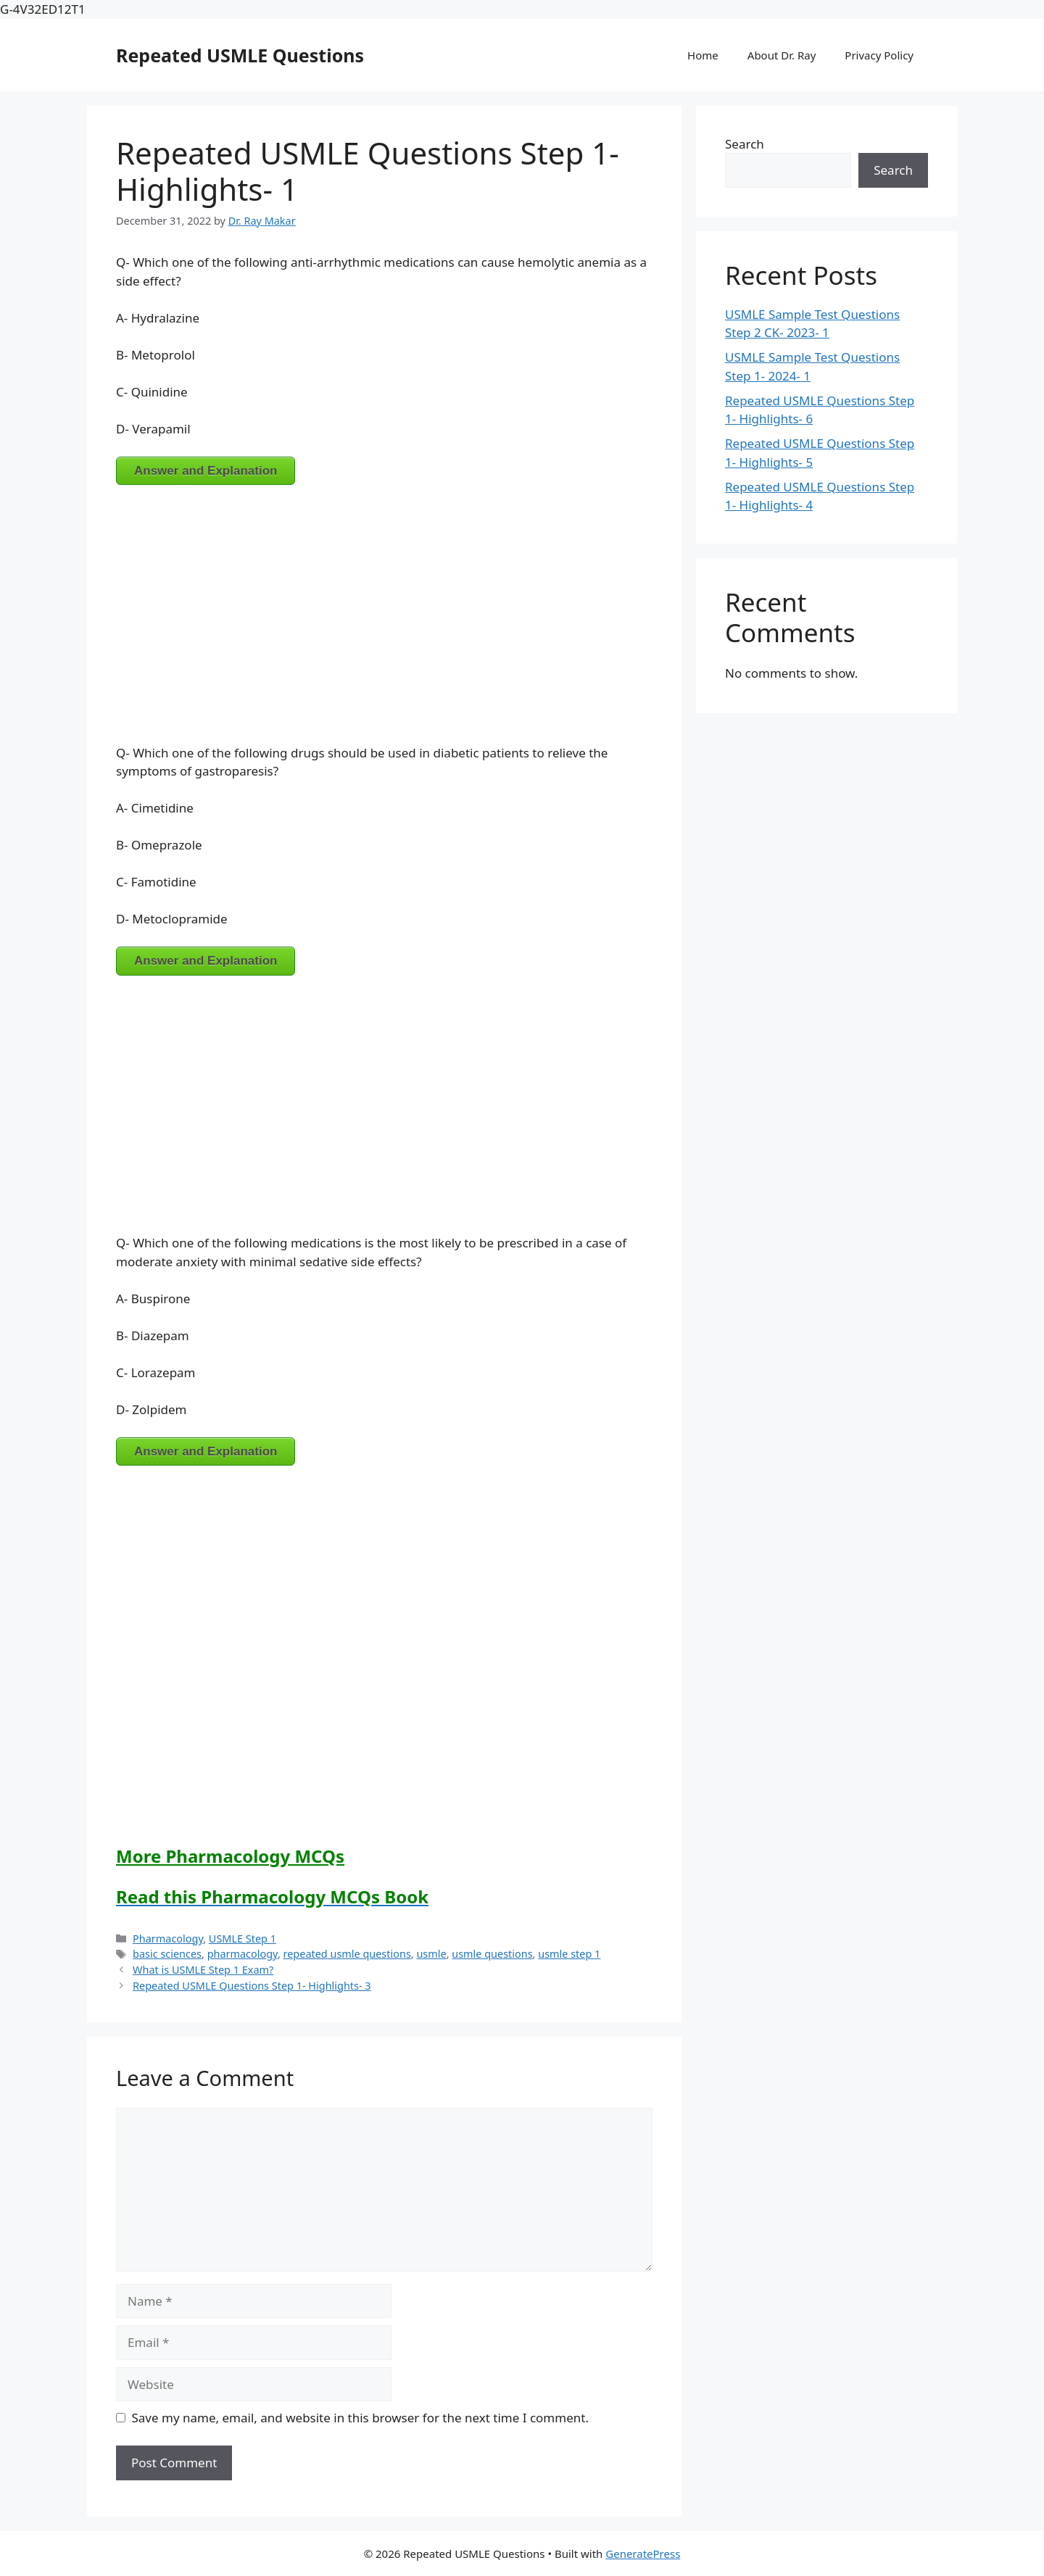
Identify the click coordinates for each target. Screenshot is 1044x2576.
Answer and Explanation (205, 471)
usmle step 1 (569, 1954)
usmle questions (492, 1954)
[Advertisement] (384, 605)
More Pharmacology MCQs (230, 1856)
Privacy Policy (879, 55)
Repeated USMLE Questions (240, 55)
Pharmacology (168, 1938)
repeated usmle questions (347, 1954)
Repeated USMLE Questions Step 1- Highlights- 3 (252, 1986)
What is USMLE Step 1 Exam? (203, 1970)
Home (702, 55)
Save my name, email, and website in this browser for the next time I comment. (360, 2417)
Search (744, 144)
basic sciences (167, 1954)
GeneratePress (642, 2553)
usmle (431, 1954)
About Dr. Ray (781, 55)
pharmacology (242, 1954)
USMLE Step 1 (242, 1938)
